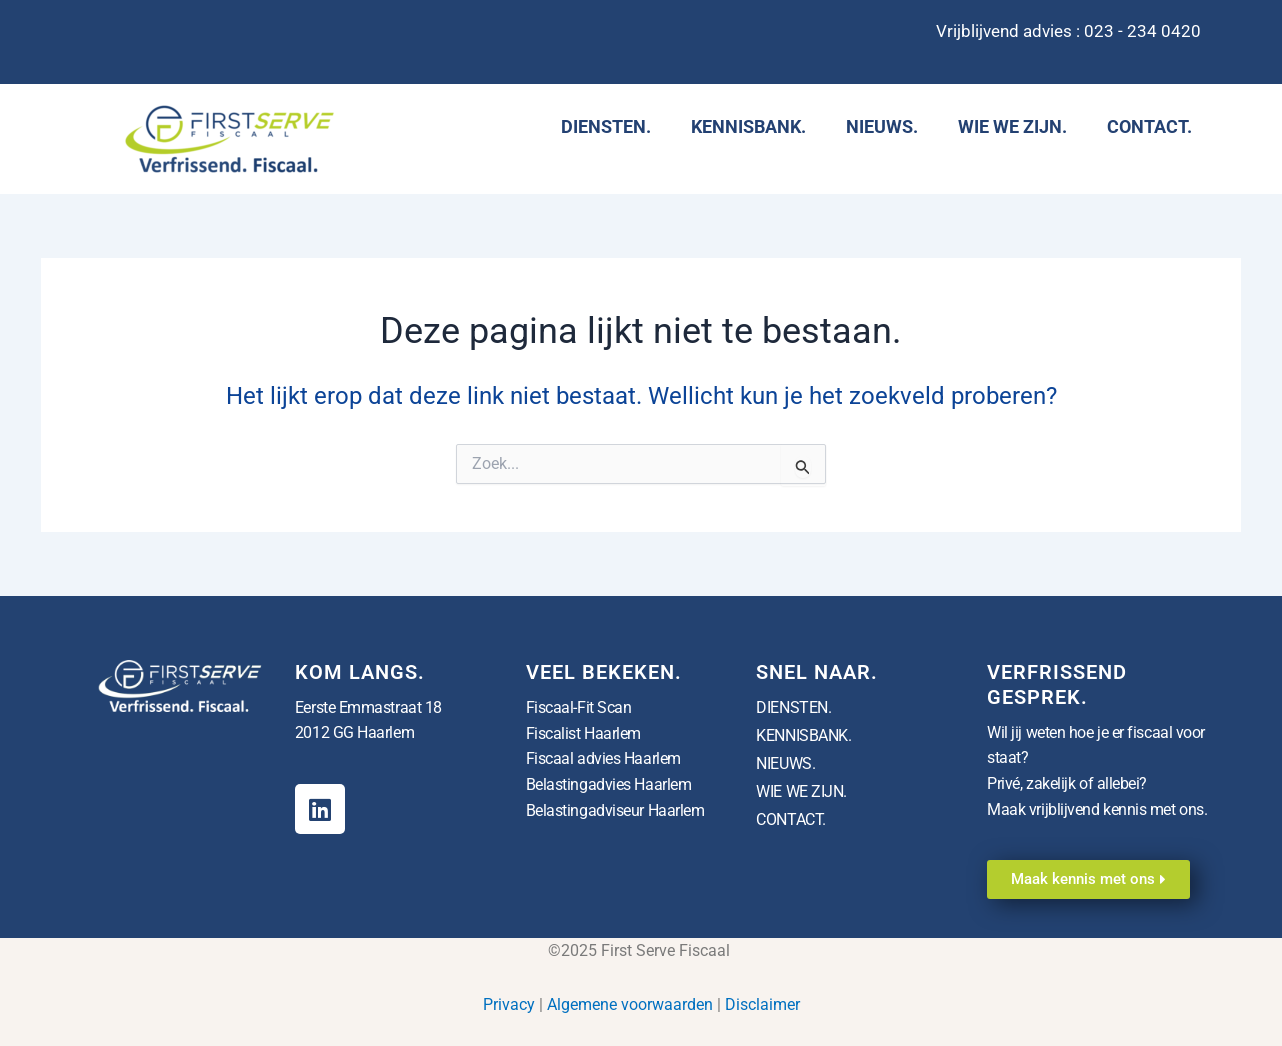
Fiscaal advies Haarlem (603, 758)
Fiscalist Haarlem (583, 732)
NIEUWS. (882, 126)
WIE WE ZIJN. (1012, 126)
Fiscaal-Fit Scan (579, 707)
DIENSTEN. (606, 126)
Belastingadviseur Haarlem (615, 809)
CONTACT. (1149, 126)
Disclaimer (762, 1004)
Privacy (509, 1004)
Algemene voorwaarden (630, 1004)
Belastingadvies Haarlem (609, 784)
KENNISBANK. (748, 126)
